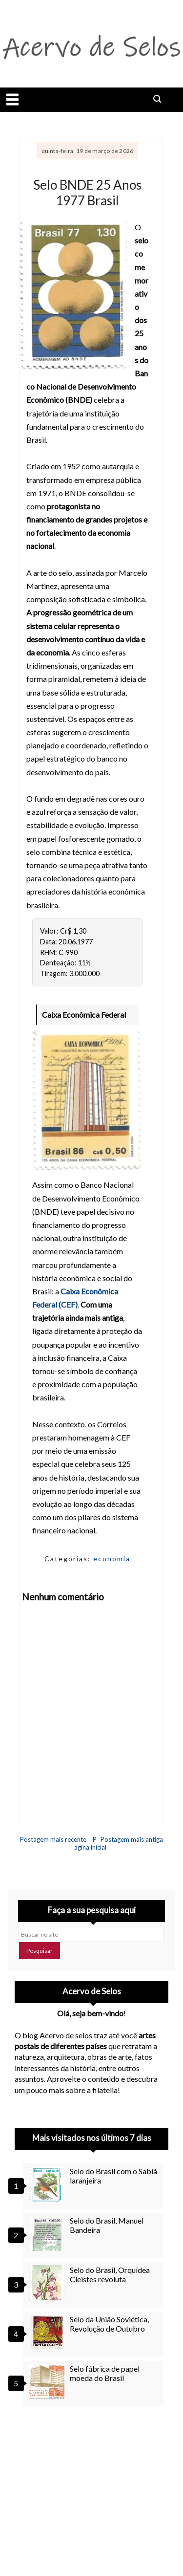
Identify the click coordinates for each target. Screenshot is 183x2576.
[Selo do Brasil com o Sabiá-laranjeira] (48, 2184)
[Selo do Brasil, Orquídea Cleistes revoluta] (48, 2282)
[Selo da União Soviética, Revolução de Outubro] (48, 2332)
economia (111, 1558)
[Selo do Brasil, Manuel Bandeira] (48, 2233)
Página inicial (90, 1843)
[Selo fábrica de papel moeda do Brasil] (48, 2381)
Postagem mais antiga (132, 1839)
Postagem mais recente (53, 1839)
